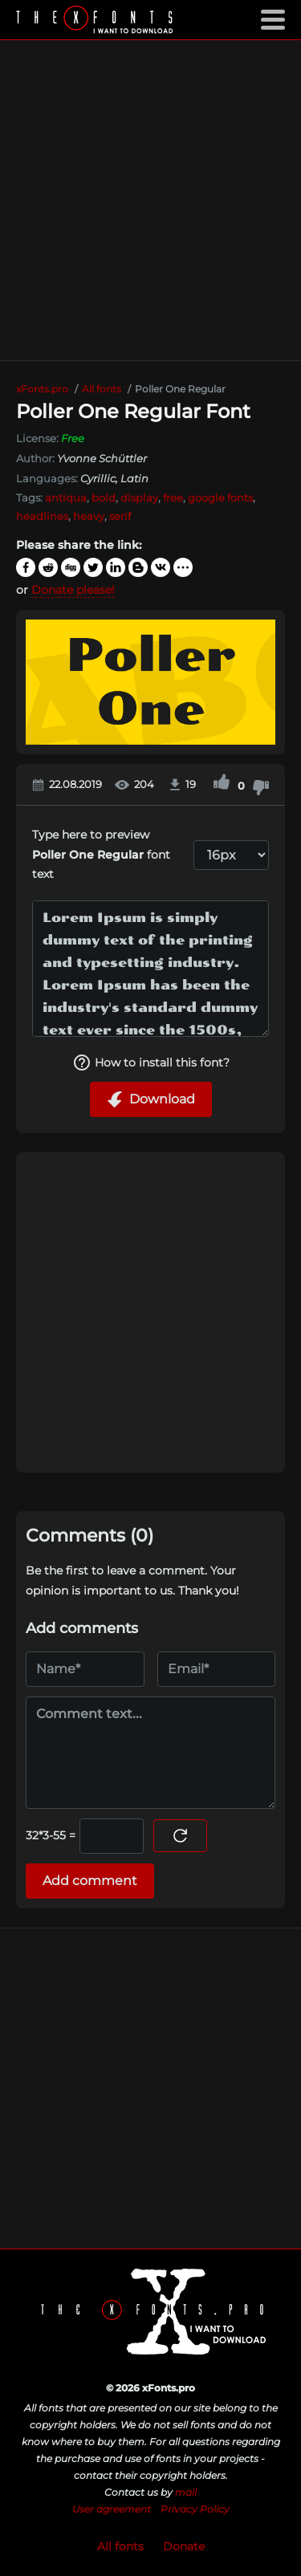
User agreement (111, 2509)
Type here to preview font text (101, 854)
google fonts (220, 497)
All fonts (120, 2546)
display (139, 497)
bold (104, 497)
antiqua (66, 497)
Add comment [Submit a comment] (90, 1880)
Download (151, 1099)
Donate (184, 2546)
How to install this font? (151, 1062)
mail (186, 2492)
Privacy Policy (195, 2509)
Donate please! (73, 590)
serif (120, 516)
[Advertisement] (150, 200)
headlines (42, 516)
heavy (88, 516)
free (173, 497)
